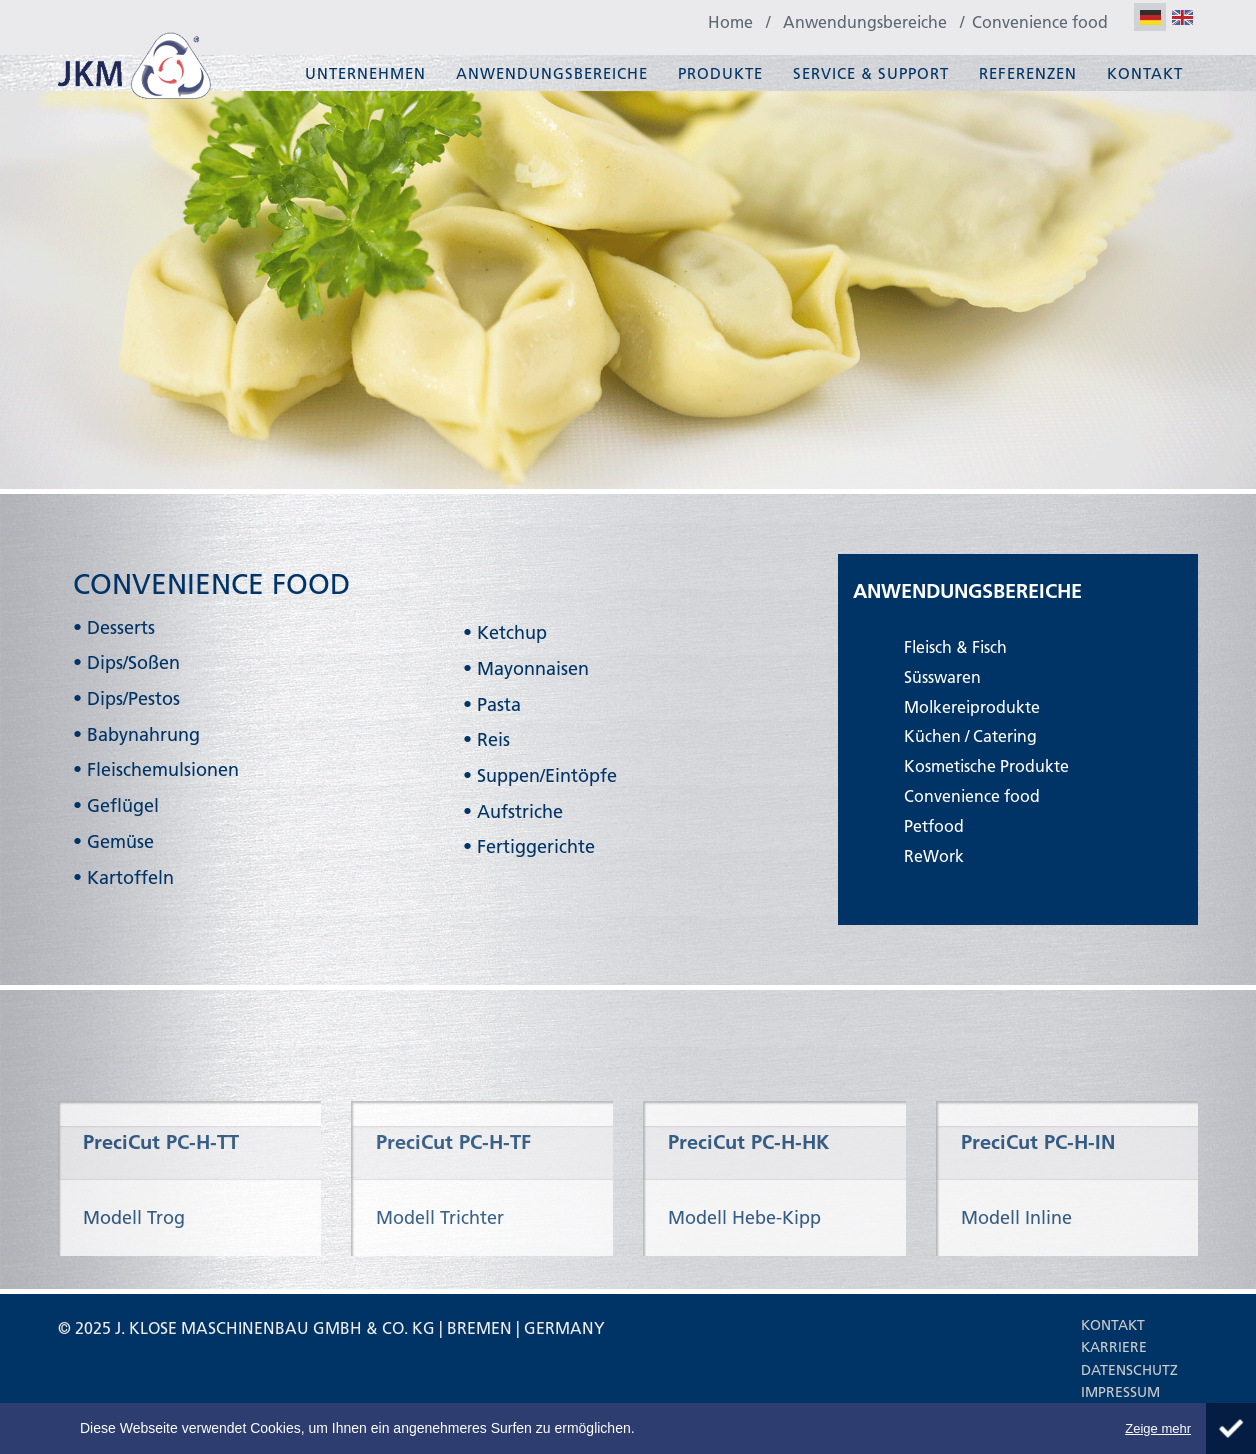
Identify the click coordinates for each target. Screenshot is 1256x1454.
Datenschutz (1129, 1370)
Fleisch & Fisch (955, 646)
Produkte (720, 73)
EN (1182, 18)
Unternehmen (365, 73)
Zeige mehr (1158, 1428)
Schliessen (1231, 1428)
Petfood (934, 825)
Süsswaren (942, 676)
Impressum (1120, 1392)
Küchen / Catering (970, 735)
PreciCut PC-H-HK (748, 1188)
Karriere (1114, 1347)
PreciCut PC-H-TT (161, 1188)
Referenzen (1028, 73)
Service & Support (871, 73)
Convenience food (972, 795)
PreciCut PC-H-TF (453, 1188)
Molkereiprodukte (972, 706)
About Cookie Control (20, 1420)
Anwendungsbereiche (552, 73)
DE (1150, 18)
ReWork (934, 855)
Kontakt (1145, 73)
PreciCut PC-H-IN (1038, 1188)
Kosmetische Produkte (986, 765)
